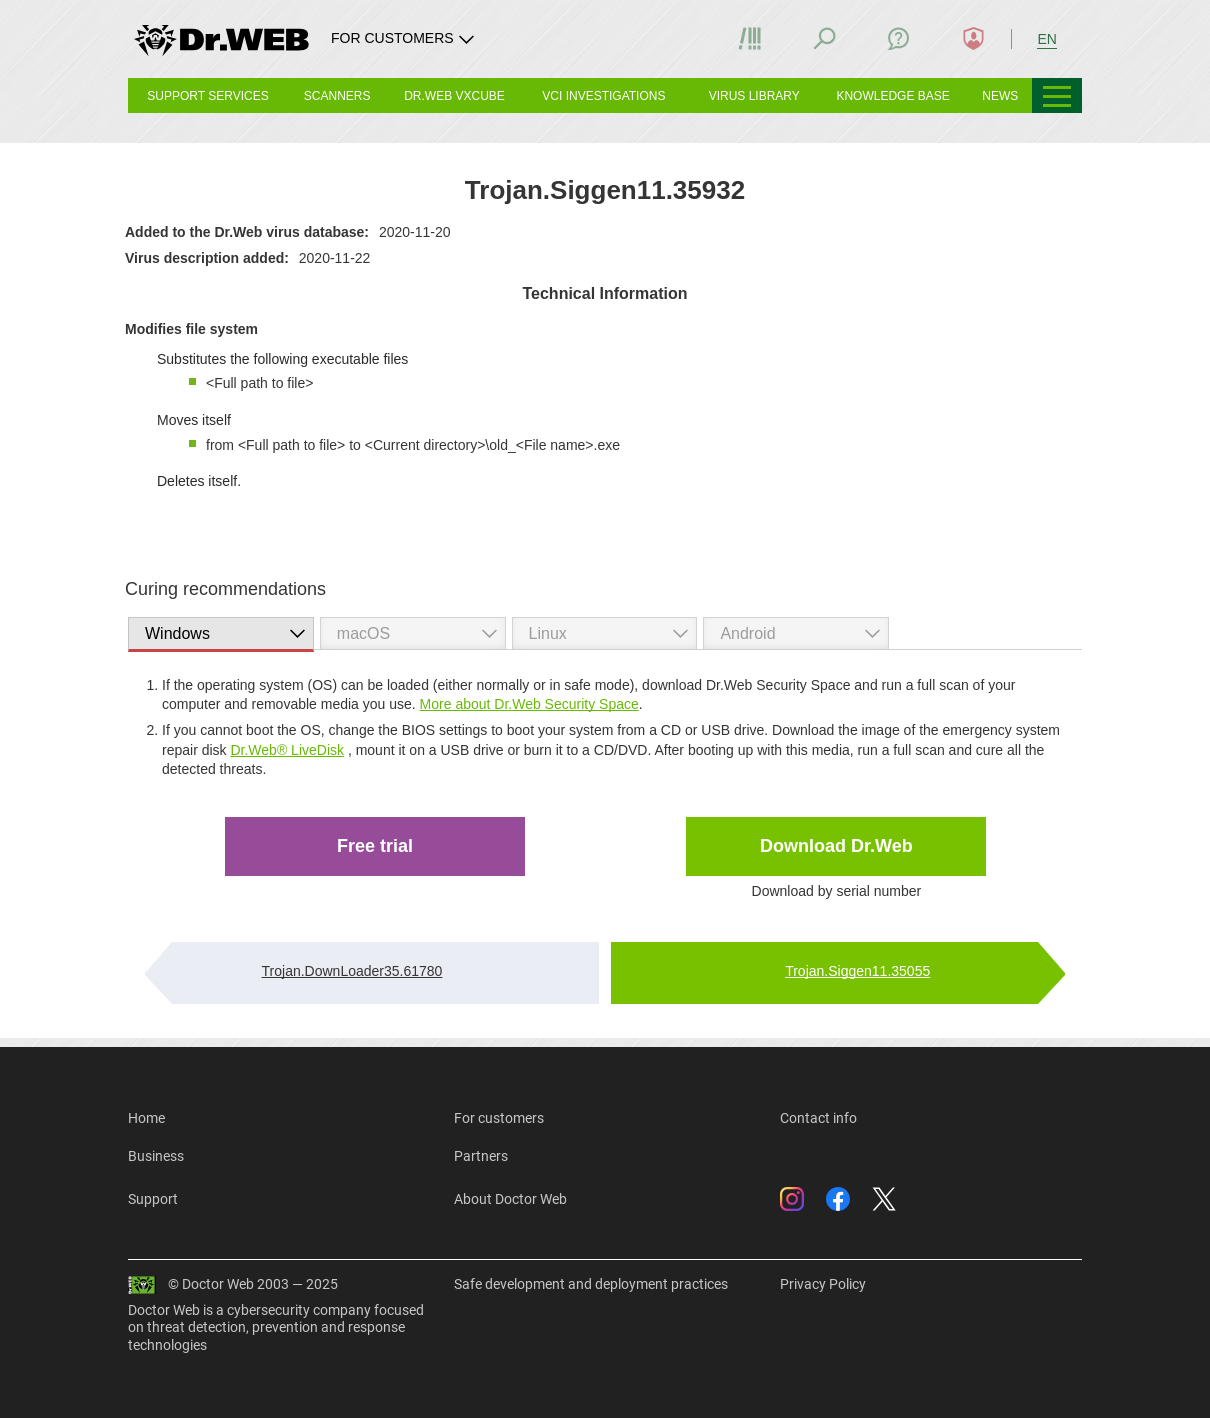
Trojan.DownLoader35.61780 (352, 971)
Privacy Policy (823, 1284)
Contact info (818, 1118)
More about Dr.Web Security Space (529, 704)
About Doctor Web (510, 1199)
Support (153, 1199)
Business (156, 1156)
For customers (499, 1118)
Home (146, 1118)
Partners (481, 1156)
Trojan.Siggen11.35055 (857, 971)
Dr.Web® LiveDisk (287, 750)
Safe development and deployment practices (591, 1284)
